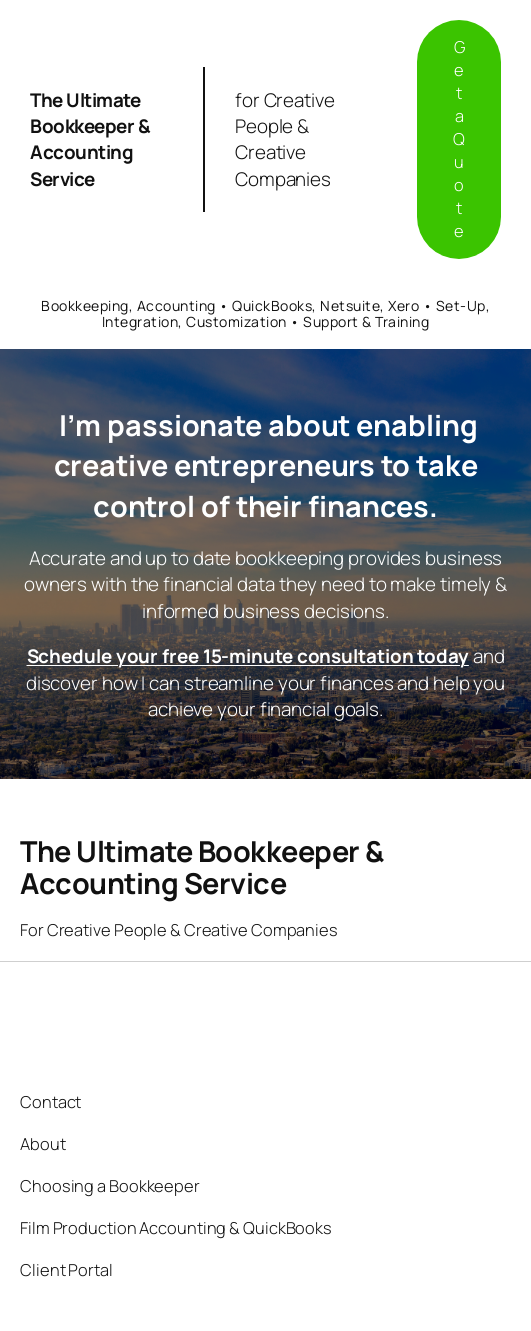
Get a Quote (459, 139)
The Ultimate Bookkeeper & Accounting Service (90, 139)
